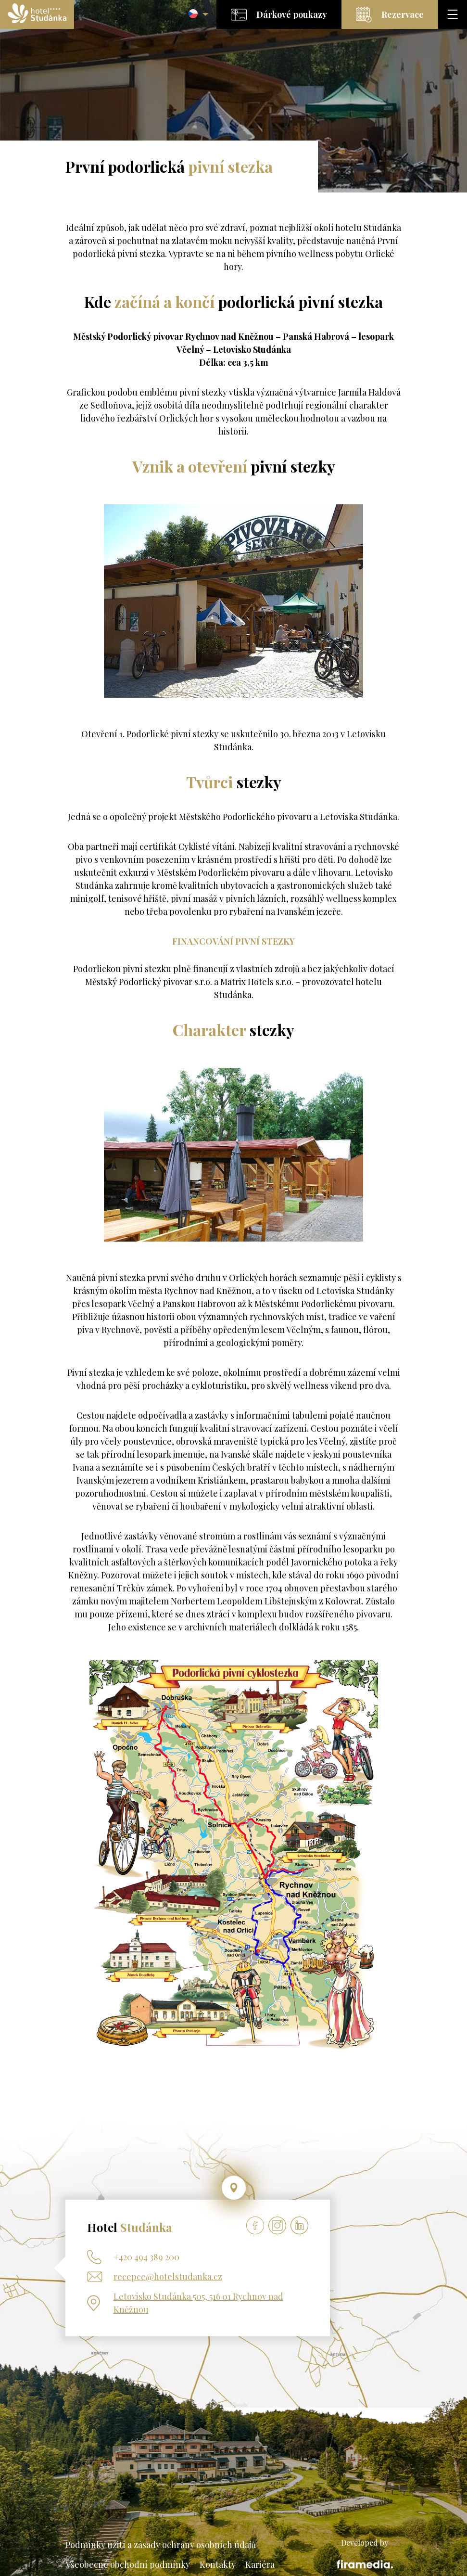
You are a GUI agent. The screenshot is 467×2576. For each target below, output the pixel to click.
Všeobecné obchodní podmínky (127, 2564)
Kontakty (218, 2564)
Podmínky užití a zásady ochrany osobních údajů (160, 2544)
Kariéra (260, 2564)
